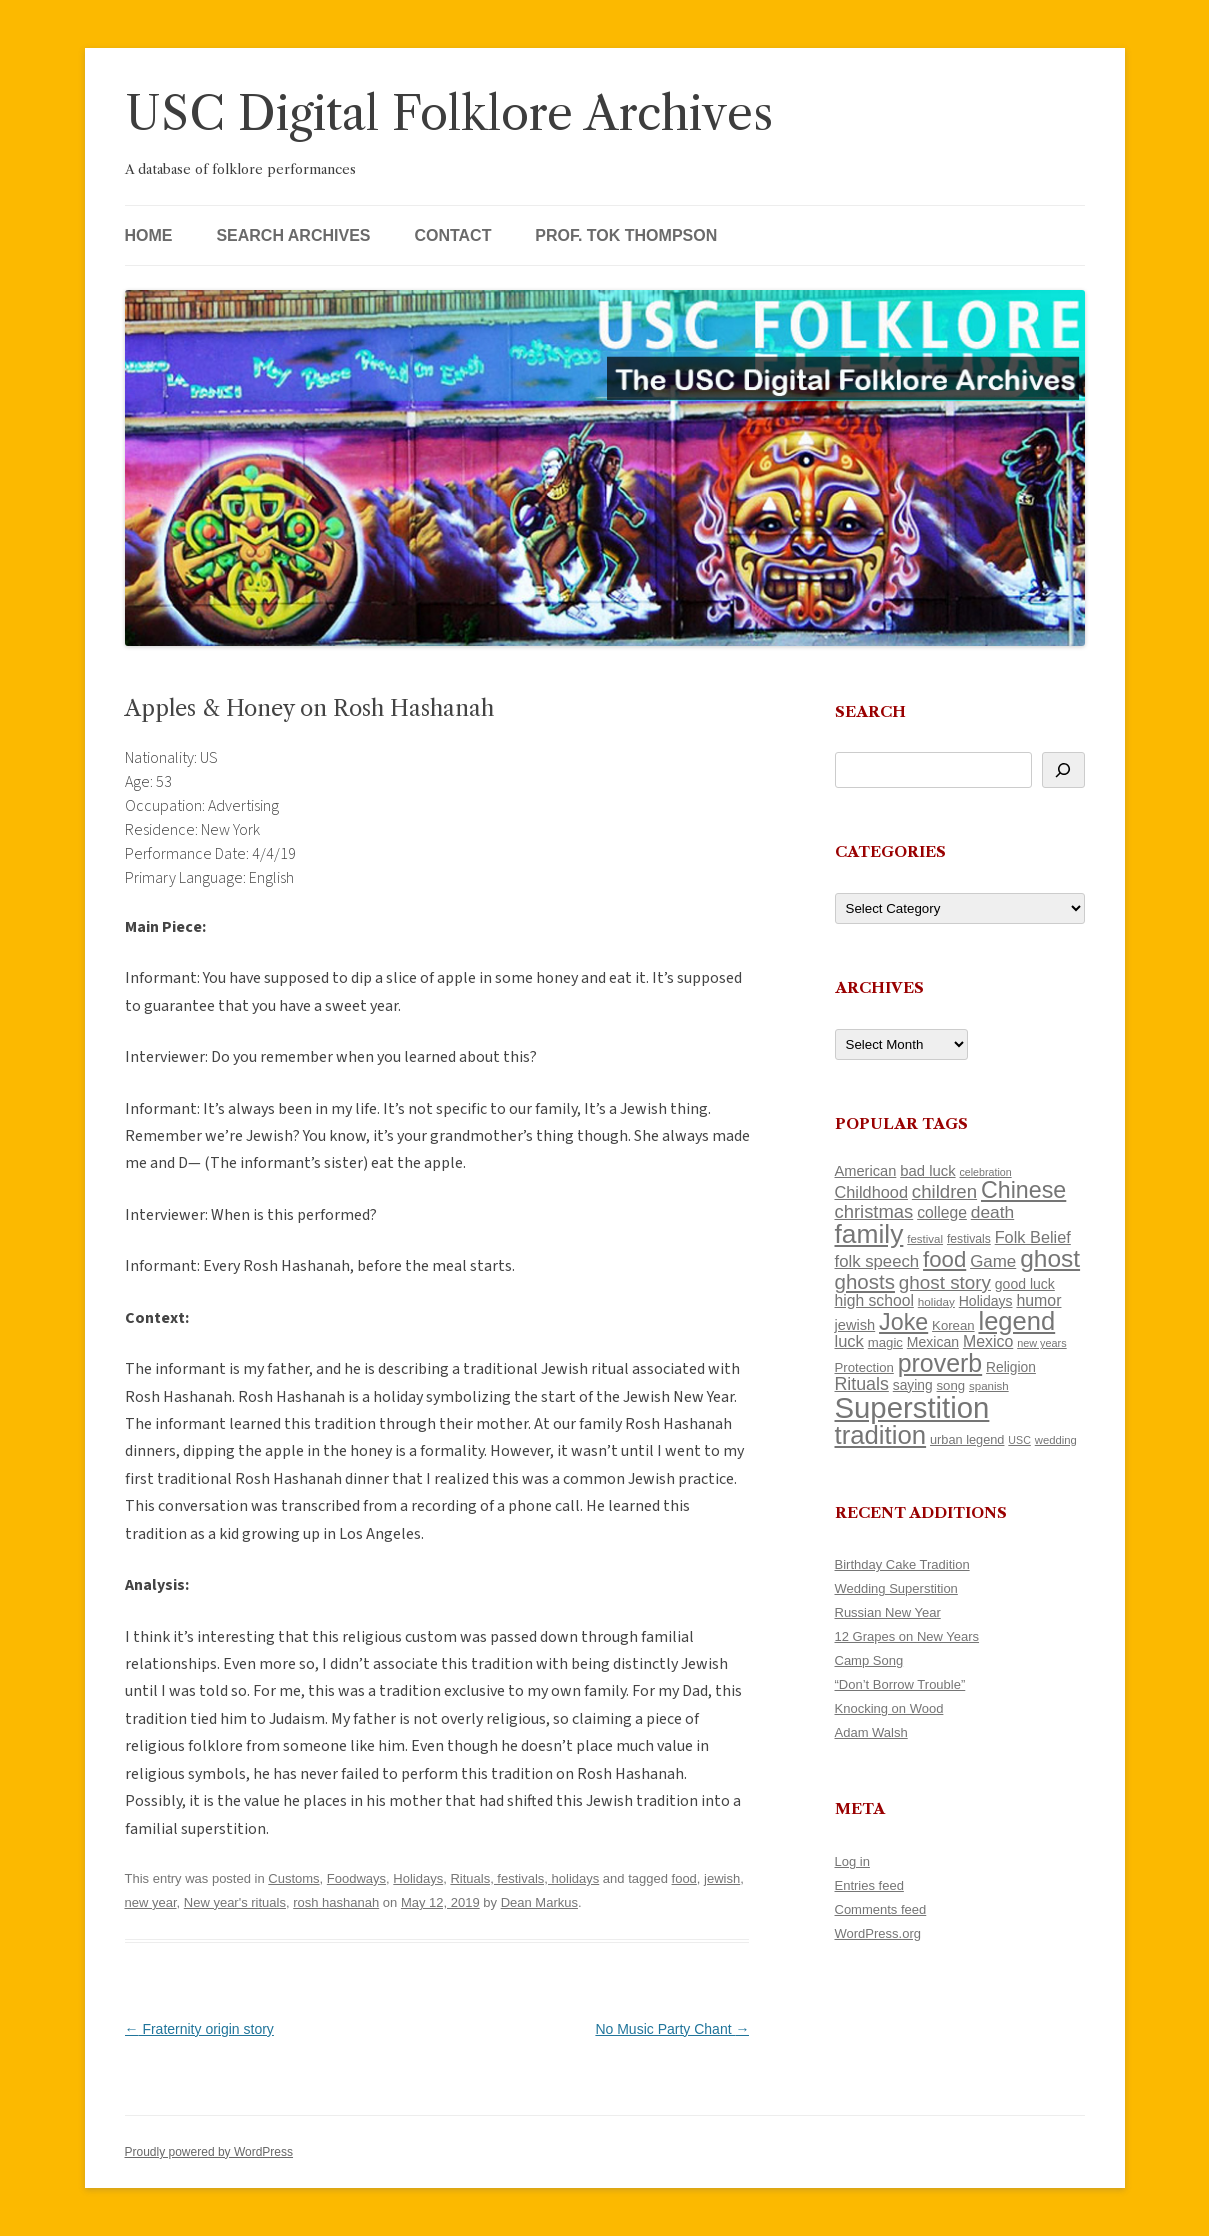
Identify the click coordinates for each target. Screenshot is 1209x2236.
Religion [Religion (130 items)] (1011, 1367)
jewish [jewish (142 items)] (855, 1325)
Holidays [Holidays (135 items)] (986, 1301)
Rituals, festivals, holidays (524, 1878)
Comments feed (881, 1909)
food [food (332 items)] (944, 1259)
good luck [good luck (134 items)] (1025, 1284)
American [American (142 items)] (866, 1171)
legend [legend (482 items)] (1016, 1321)
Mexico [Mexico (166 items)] (988, 1341)
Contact (452, 235)
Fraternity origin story (199, 2029)
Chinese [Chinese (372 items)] (1023, 1190)
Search (870, 711)
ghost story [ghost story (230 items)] (945, 1282)
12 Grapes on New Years (907, 1636)
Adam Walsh (871, 1732)
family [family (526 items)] (869, 1234)
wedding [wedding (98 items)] (1056, 1440)
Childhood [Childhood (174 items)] (871, 1192)
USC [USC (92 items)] (1019, 1440)
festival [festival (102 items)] (925, 1239)
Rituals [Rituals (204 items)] (862, 1384)
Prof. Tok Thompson (626, 235)
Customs (293, 1878)
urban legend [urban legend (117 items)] (967, 1439)
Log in (852, 1861)
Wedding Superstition (896, 1588)
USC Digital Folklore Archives (449, 113)
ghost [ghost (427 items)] (1050, 1258)
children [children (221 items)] (944, 1191)
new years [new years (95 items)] (1042, 1343)
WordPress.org (878, 1933)
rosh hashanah (336, 1902)
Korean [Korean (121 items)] (953, 1325)
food (684, 1878)
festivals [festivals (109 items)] (969, 1239)
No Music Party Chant (672, 2029)
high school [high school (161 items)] (874, 1300)
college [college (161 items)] (942, 1212)
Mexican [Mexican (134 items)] (933, 1342)
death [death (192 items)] (992, 1212)
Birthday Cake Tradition (902, 1564)
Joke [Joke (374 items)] (903, 1322)
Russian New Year (888, 1612)
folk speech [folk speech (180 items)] (877, 1261)
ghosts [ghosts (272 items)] (865, 1281)
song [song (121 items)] (951, 1385)
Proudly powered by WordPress (209, 2152)
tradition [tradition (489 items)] (881, 1435)
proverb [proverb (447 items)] (940, 1363)
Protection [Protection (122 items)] (864, 1367)
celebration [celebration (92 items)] (985, 1172)
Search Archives (293, 235)
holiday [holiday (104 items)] (936, 1301)
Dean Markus (539, 1902)
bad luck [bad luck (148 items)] (927, 1171)
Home (149, 235)
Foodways (356, 1878)
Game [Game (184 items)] (993, 1261)
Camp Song (869, 1660)
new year (151, 1902)
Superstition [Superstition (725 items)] (912, 1407)
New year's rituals (235, 1902)
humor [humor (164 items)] (1038, 1300)
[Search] (1063, 770)
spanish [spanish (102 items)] (989, 1386)
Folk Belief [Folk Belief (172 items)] (1033, 1237)
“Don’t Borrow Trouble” (900, 1684)
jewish (722, 1878)
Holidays (418, 1878)
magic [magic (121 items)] (885, 1342)
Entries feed (869, 1885)
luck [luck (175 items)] (849, 1341)
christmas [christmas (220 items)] (874, 1211)
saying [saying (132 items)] (913, 1385)
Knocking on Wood (889, 1708)
